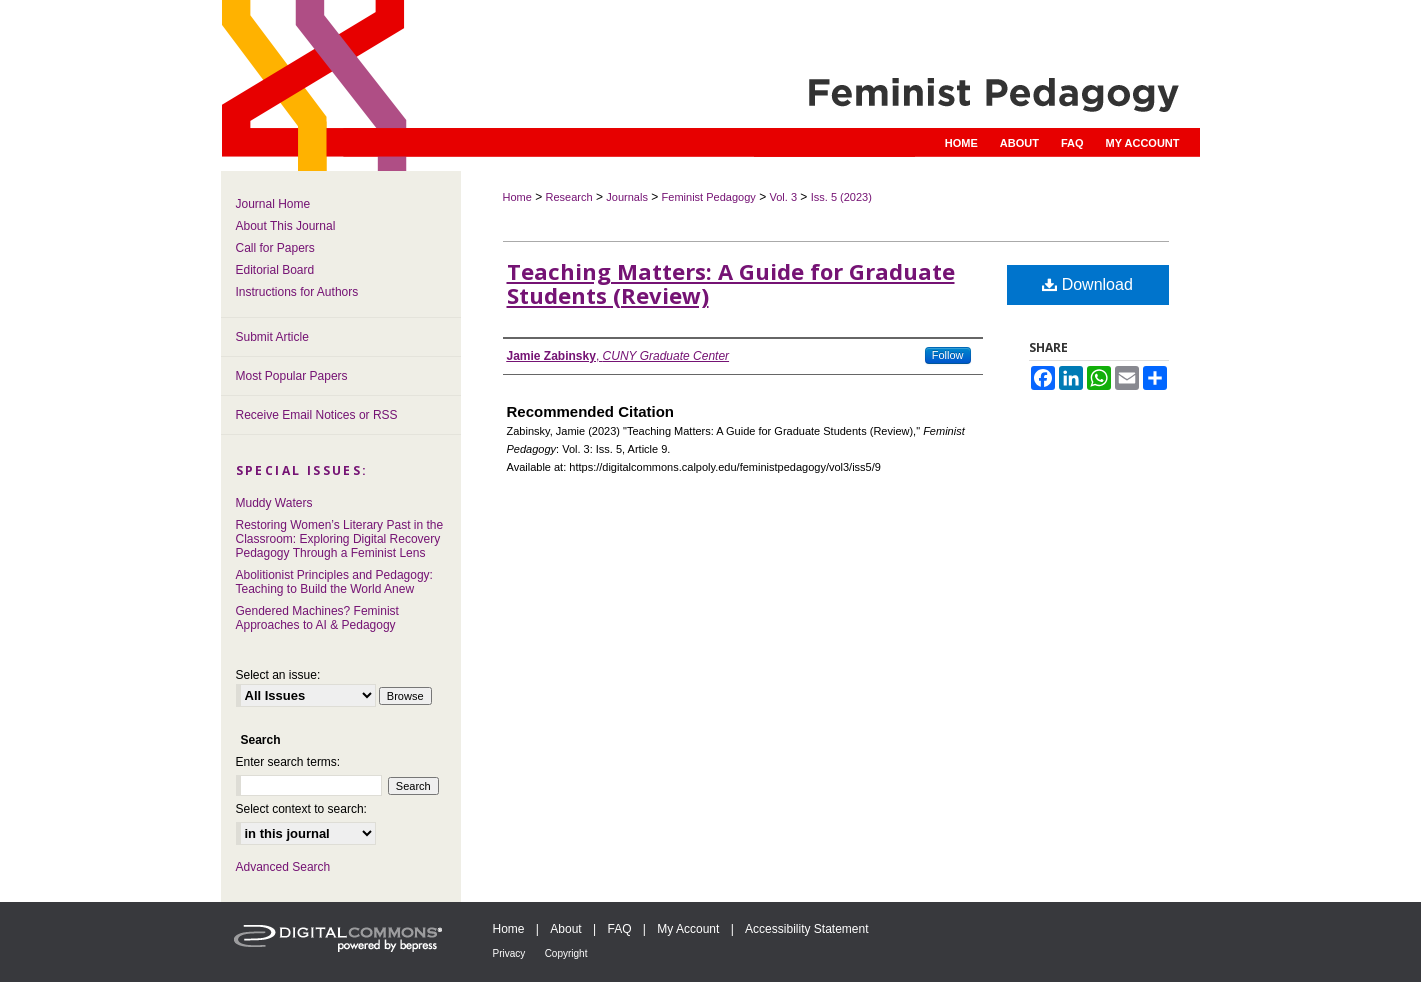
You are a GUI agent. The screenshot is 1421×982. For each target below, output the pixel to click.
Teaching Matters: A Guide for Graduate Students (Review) (731, 283)
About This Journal (286, 226)
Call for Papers (275, 248)
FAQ (619, 929)
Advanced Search (283, 867)
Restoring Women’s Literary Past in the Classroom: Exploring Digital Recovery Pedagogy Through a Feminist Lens (340, 539)
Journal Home (273, 204)
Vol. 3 (783, 197)
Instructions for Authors (297, 292)
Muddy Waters (274, 503)
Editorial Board (275, 270)
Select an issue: (278, 675)
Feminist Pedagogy (709, 197)
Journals (627, 197)
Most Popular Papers (292, 376)
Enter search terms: (288, 762)
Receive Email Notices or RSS (317, 415)
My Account (688, 929)
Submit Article (272, 337)
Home (517, 197)
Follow (948, 355)
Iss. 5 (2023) (841, 197)
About (565, 929)
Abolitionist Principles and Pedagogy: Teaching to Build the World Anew (334, 582)
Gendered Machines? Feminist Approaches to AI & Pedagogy (317, 618)
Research (569, 197)
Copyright (566, 953)
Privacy (509, 953)
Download (1087, 284)
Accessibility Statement (806, 929)
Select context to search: (301, 809)
